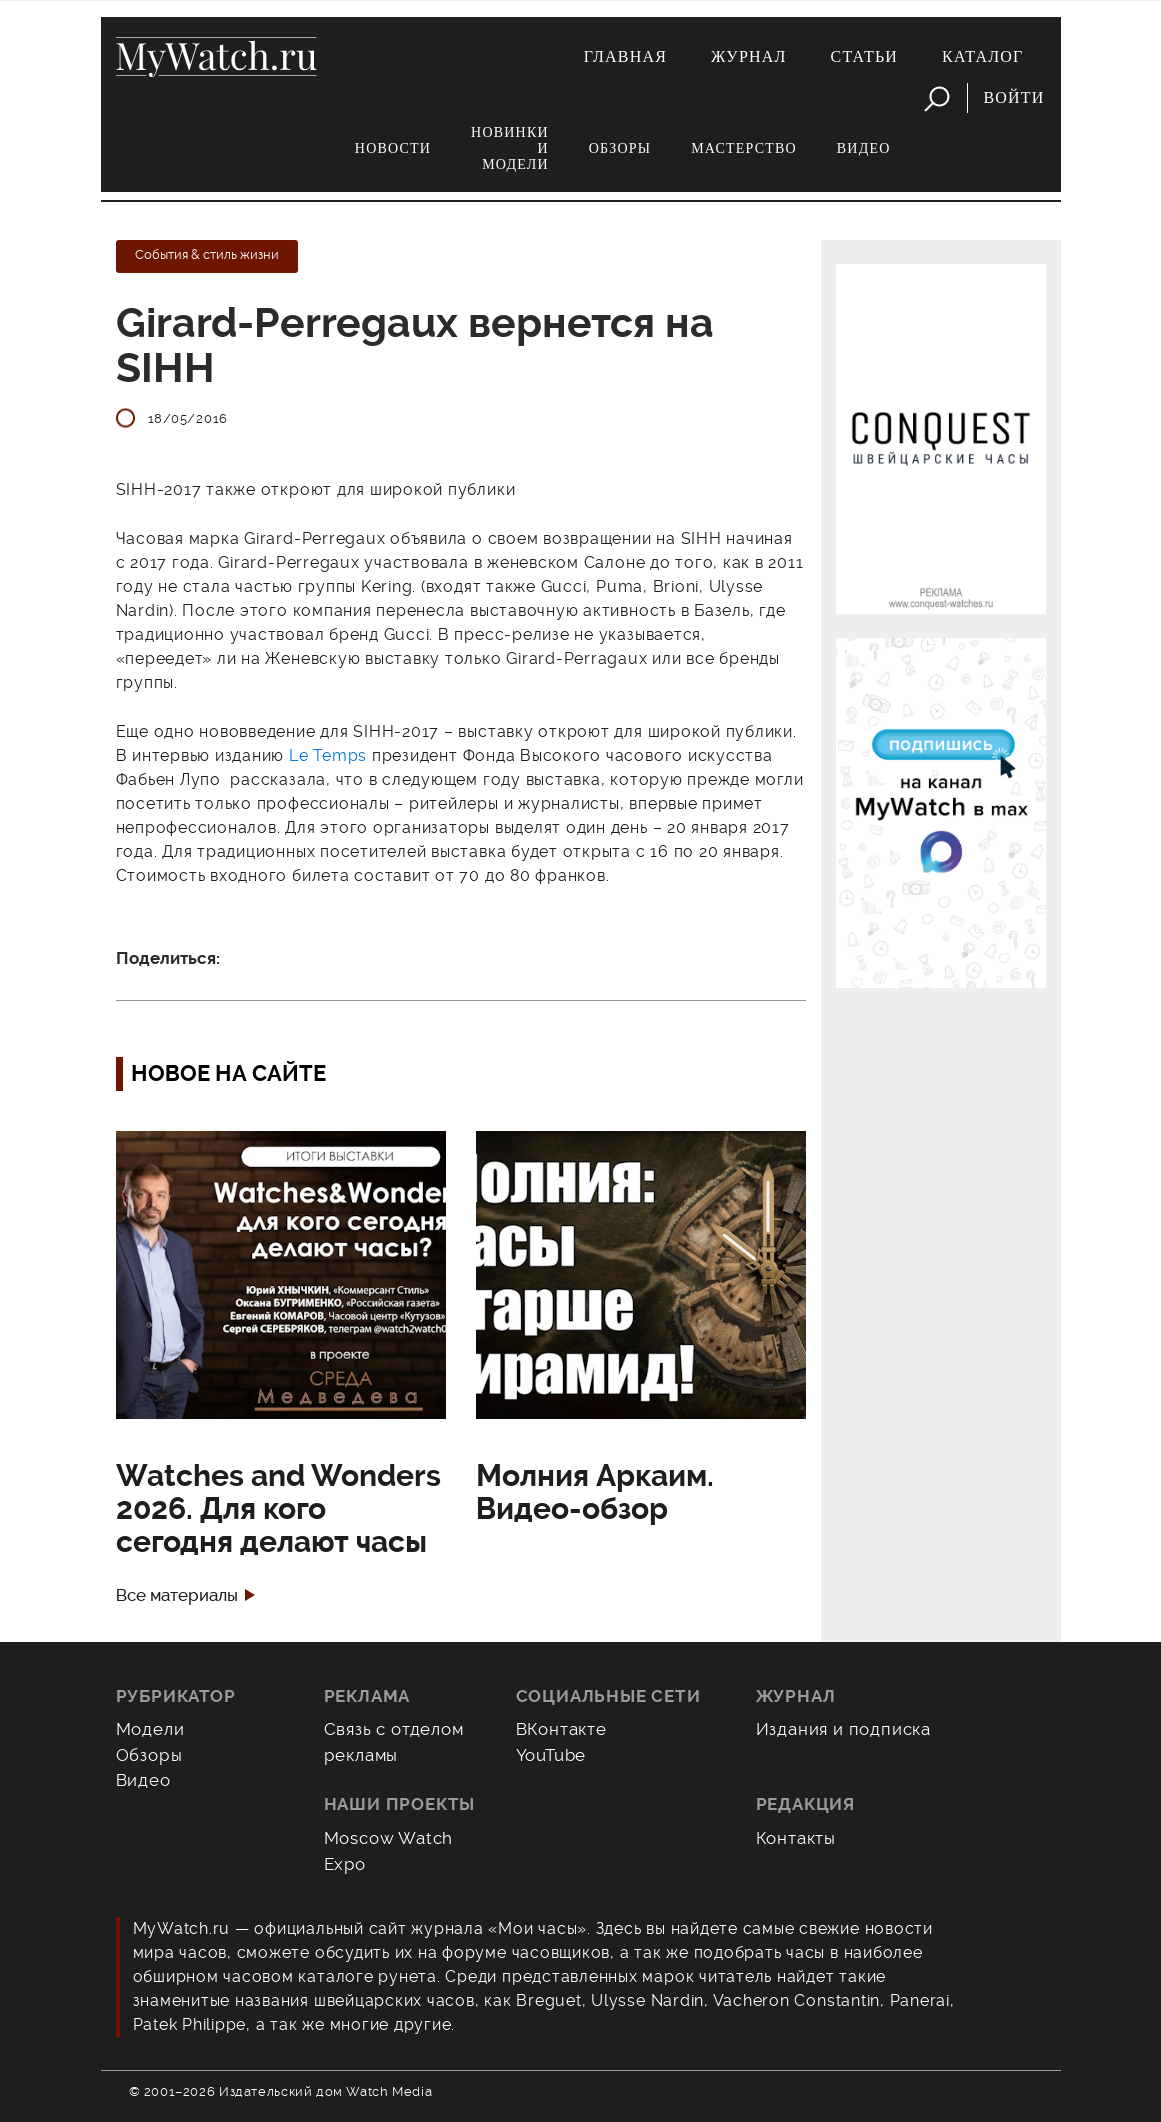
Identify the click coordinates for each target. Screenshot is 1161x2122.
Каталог (982, 56)
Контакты (796, 1838)
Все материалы (177, 1595)
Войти (1013, 97)
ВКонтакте (561, 1729)
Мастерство (744, 148)
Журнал (749, 56)
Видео (864, 148)
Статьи (865, 56)
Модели (150, 1729)
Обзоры (620, 148)
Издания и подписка (844, 1729)
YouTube (551, 1755)
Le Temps (328, 755)
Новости (393, 148)
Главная (625, 56)
